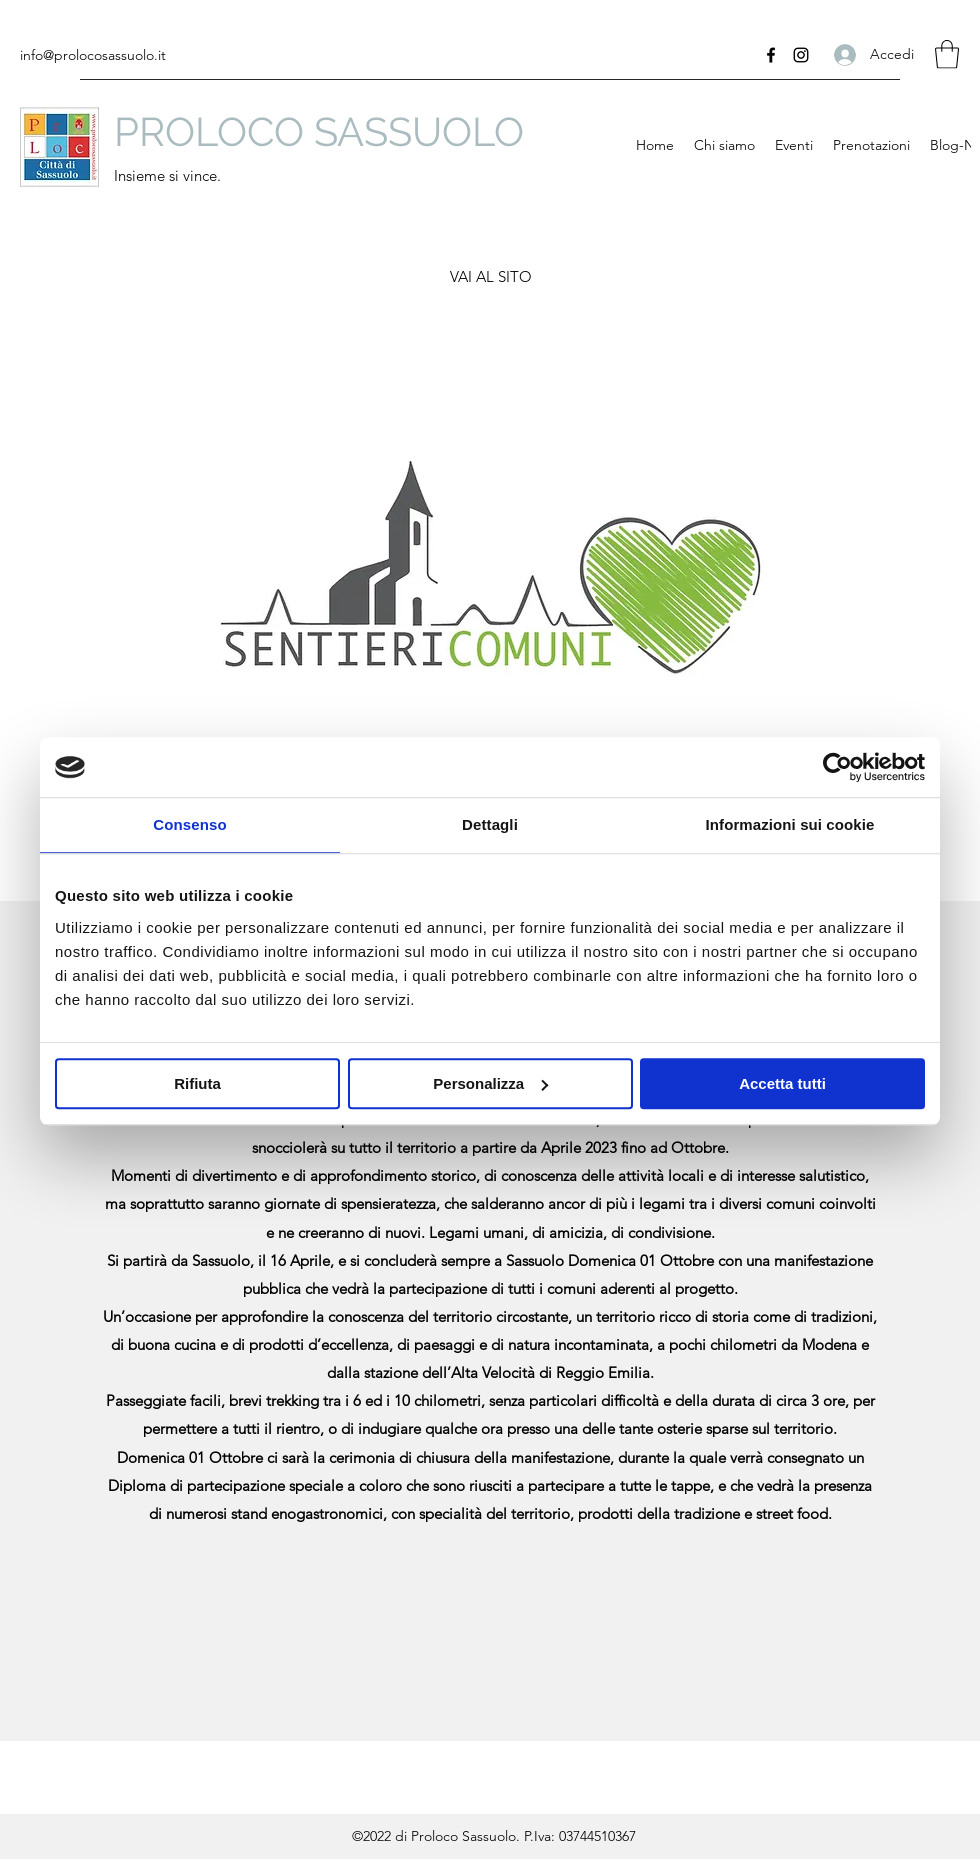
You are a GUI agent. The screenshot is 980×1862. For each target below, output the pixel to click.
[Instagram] (801, 55)
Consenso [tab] (189, 824)
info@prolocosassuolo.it (93, 55)
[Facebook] (771, 55)
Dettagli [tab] (490, 824)
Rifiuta (197, 1083)
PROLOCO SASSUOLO (319, 131)
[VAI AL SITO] (491, 277)
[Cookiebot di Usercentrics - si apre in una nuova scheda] (837, 767)
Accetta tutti (782, 1083)
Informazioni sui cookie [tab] (790, 824)
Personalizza (490, 1083)
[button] (947, 54)
